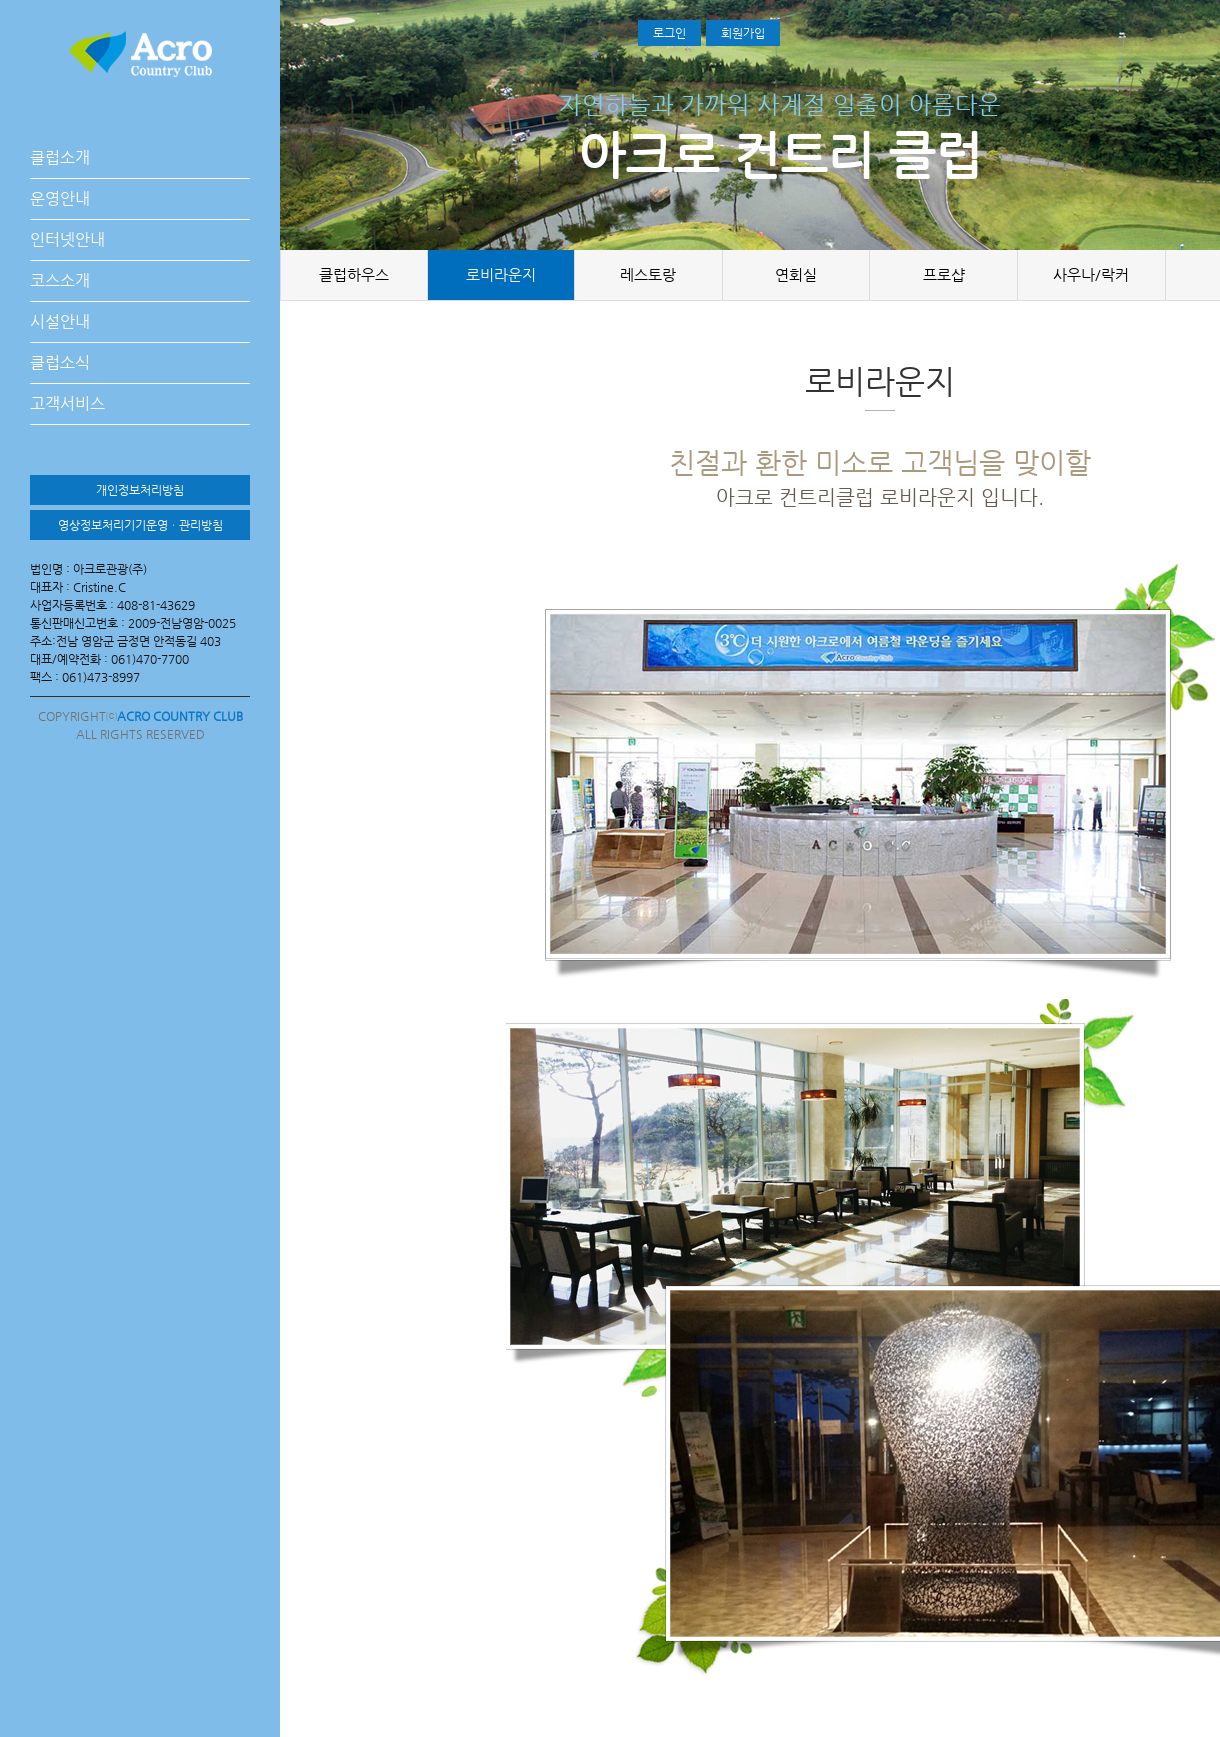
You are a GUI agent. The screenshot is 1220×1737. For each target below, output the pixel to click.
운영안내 (60, 198)
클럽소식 (60, 362)
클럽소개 (60, 157)
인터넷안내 (67, 239)
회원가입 (743, 33)
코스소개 (60, 280)
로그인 (669, 33)
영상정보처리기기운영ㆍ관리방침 (140, 525)
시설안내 (60, 321)
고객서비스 (67, 403)
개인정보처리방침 (140, 490)
